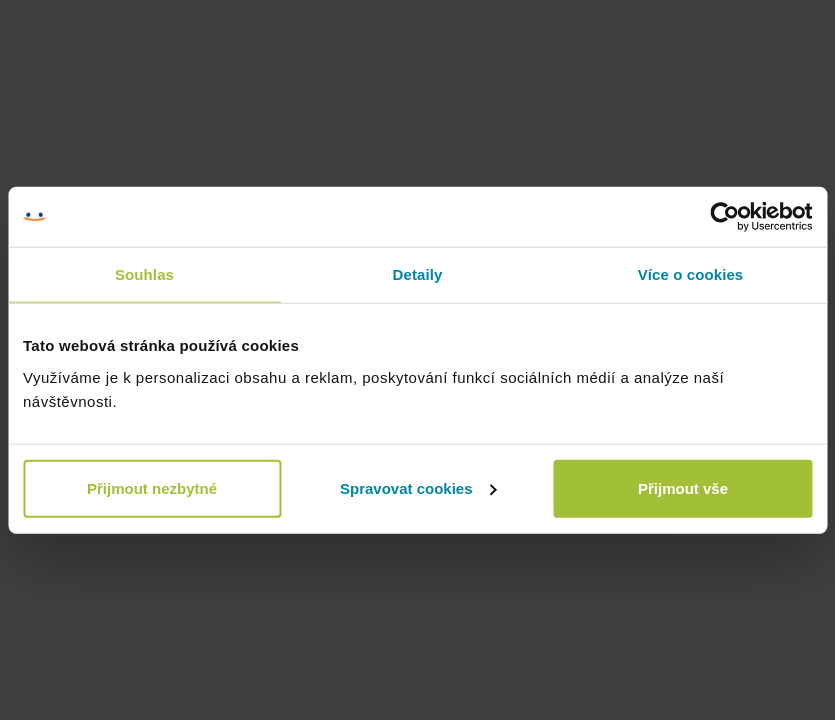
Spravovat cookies (418, 487)
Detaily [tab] (418, 274)
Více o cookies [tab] (691, 274)
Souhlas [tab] (144, 274)
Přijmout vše (683, 487)
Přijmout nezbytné (152, 487)
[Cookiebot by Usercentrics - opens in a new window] (724, 217)
